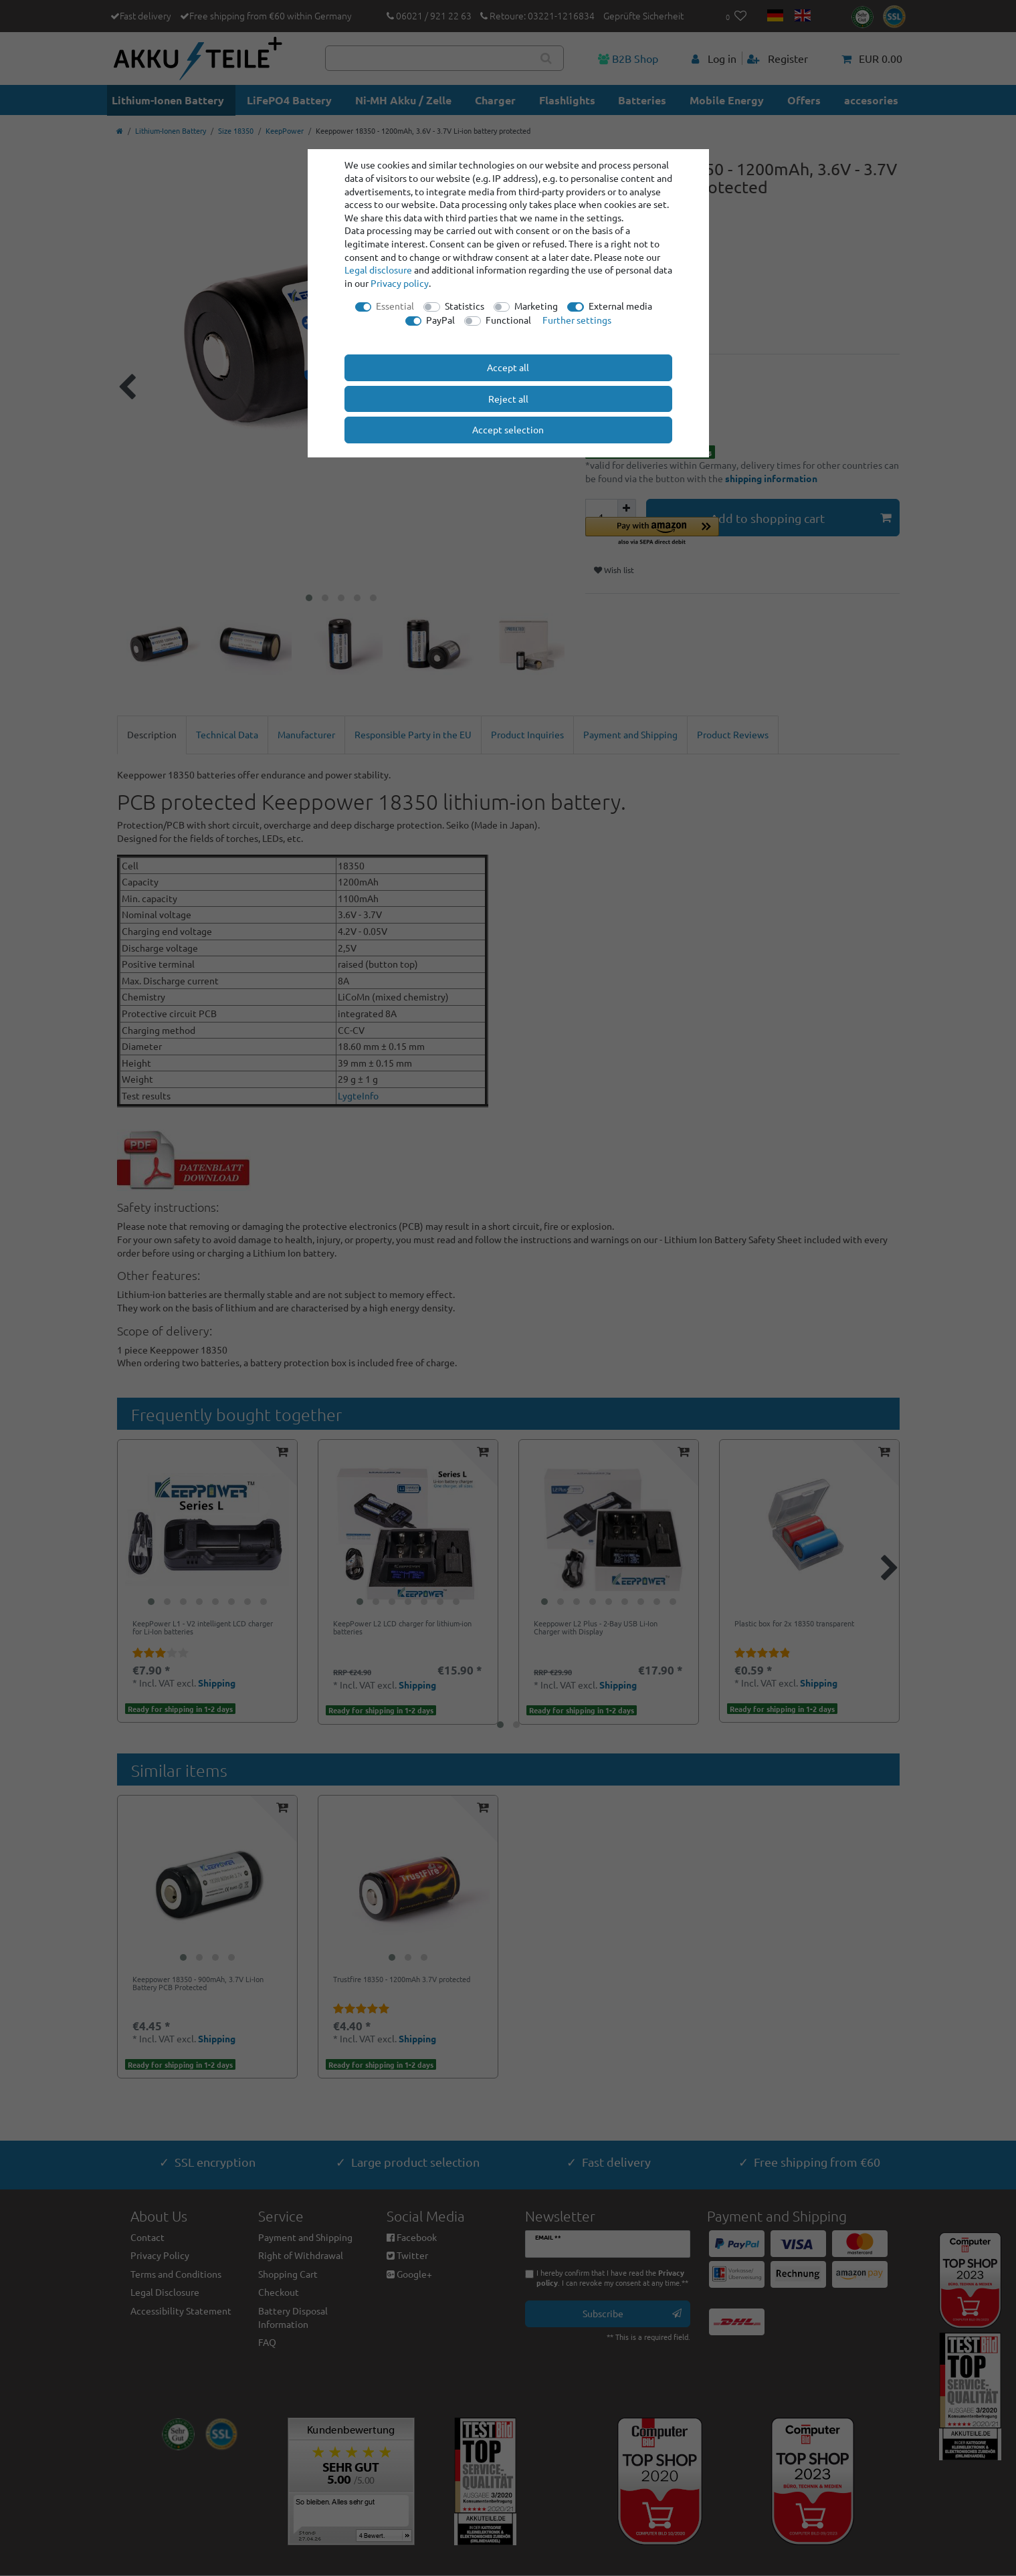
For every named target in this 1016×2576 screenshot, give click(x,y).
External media (620, 306)
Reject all (508, 399)
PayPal (440, 320)
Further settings (576, 320)
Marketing (536, 306)
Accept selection (508, 429)
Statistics (464, 306)
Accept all (508, 367)
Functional (508, 320)
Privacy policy (400, 283)
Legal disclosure (378, 269)
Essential (395, 306)
